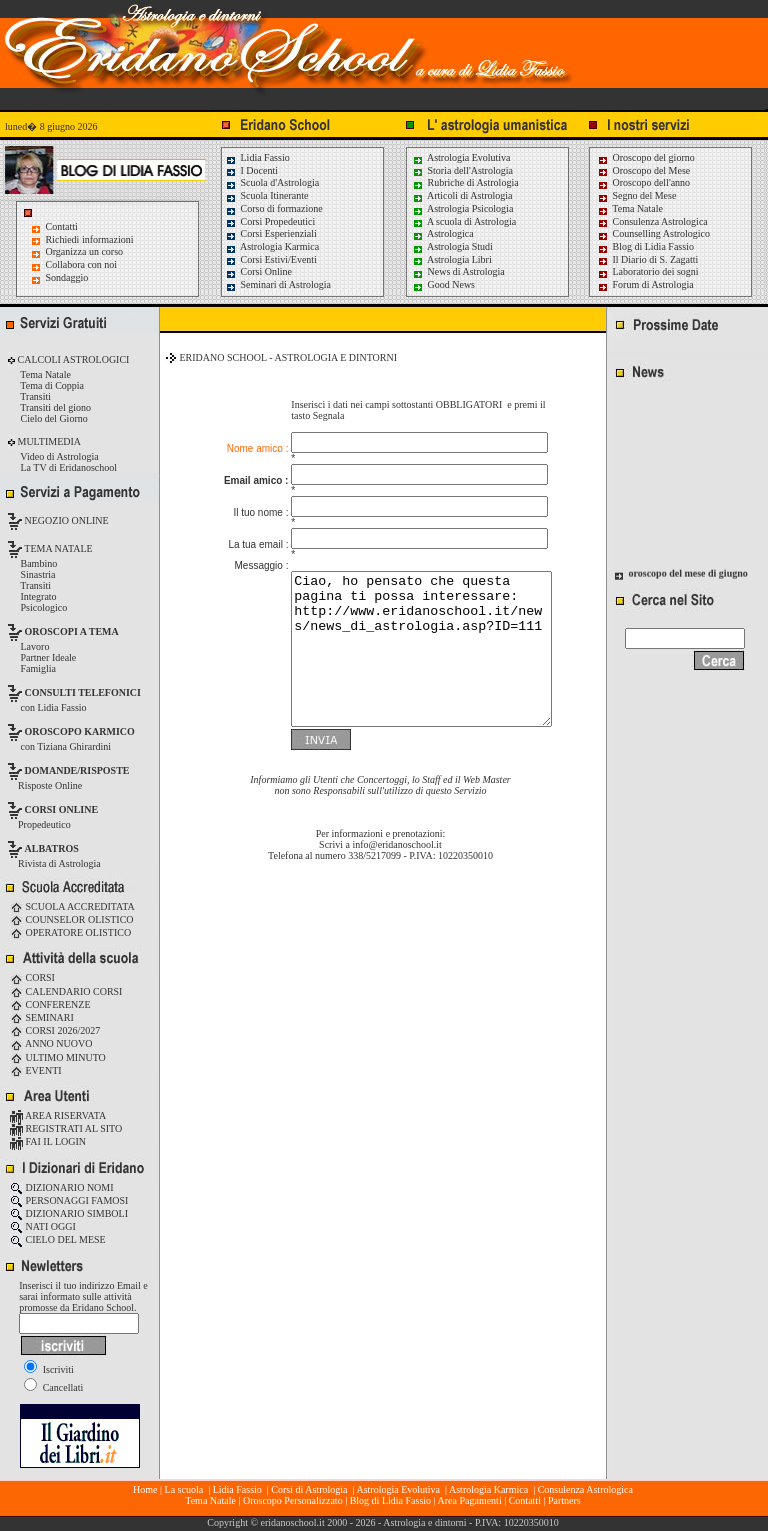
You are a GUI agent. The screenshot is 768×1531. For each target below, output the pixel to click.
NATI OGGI (43, 1226)
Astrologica (443, 233)
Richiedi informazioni (90, 239)
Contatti (62, 226)
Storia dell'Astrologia (462, 170)
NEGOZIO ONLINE (65, 520)
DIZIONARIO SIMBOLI (69, 1213)
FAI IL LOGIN (48, 1141)
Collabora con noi (82, 264)
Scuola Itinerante (267, 195)
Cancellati (53, 1387)
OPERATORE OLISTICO (70, 932)
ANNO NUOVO (51, 1043)
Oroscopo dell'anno (652, 182)
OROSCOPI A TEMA (72, 631)
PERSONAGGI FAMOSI (69, 1200)
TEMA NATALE (57, 548)
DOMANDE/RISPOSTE (77, 770)
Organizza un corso (85, 251)
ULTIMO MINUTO (58, 1057)
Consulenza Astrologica (652, 221)
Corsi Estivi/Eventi (271, 259)
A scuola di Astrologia (464, 221)
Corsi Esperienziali (271, 233)
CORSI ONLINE (62, 809)
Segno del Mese (636, 195)
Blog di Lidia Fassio (645, 246)
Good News (443, 284)
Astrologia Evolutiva (461, 157)
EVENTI (36, 1070)
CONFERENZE (50, 1004)
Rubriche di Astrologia (465, 182)
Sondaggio (67, 277)
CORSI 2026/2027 (55, 1030)
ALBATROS (52, 848)
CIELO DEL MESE (58, 1239)
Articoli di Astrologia (462, 195)
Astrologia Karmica (272, 246)
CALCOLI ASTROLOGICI (72, 359)
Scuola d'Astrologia (272, 182)
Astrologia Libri (452, 259)
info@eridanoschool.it (396, 845)
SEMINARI (42, 1017)
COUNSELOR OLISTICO (72, 919)
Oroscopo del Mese (643, 170)
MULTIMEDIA (48, 441)
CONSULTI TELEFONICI (83, 692)
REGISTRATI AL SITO (66, 1128)
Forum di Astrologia (645, 284)
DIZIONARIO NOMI (62, 1187)
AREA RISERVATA (58, 1115)
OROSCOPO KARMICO (80, 731)
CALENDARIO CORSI (66, 991)
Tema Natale (630, 208)
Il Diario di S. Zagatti (647, 259)
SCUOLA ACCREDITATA (72, 906)
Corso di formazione (274, 208)
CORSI (32, 977)
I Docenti (251, 170)
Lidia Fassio (257, 157)
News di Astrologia (458, 271)
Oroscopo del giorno (646, 157)
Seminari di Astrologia (278, 284)
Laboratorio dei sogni (648, 271)
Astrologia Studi (452, 246)
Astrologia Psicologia (462, 208)
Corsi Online (258, 271)
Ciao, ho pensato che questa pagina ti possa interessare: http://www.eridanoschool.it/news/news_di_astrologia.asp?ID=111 (406, 635)
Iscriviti (49, 1369)
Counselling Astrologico (653, 233)
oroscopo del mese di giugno (688, 575)
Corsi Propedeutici (270, 221)
